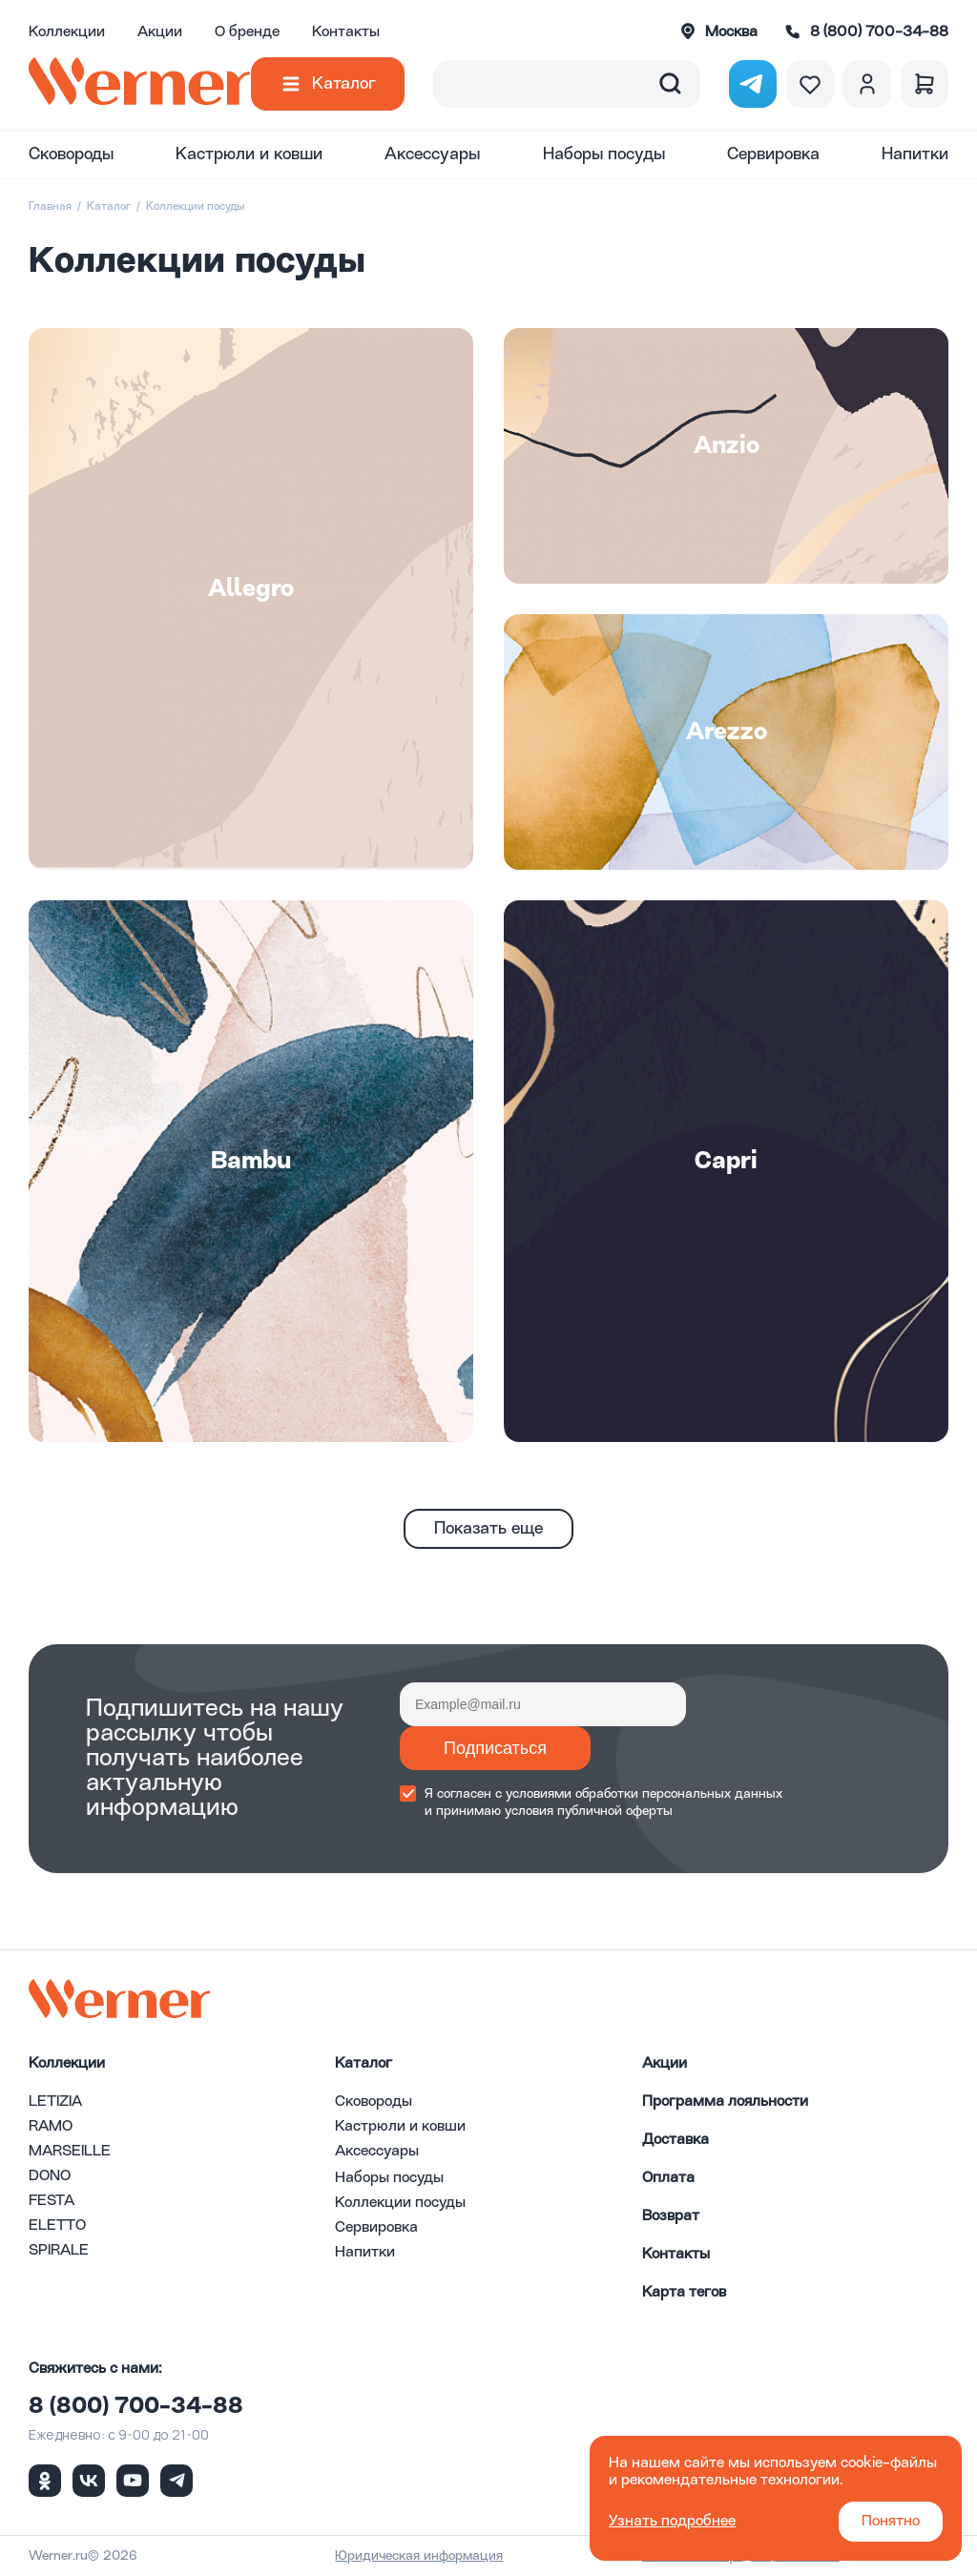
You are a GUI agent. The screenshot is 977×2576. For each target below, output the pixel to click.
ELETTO (57, 2226)
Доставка (675, 2140)
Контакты (346, 32)
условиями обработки (572, 1794)
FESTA (51, 2201)
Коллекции (67, 32)
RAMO (51, 2126)
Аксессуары (432, 154)
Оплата (668, 2178)
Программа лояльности (725, 2102)
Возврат (670, 2216)
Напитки (915, 154)
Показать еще (488, 1528)
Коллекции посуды (400, 2203)
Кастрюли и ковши (249, 154)
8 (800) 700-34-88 (136, 2407)
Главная (50, 207)
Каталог (344, 84)
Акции (159, 32)
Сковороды (71, 154)
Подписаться (495, 1748)
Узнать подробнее (672, 2521)
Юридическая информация (419, 2556)
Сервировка (773, 154)
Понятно (891, 2521)
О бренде (247, 32)
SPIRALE (59, 2250)
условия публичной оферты (589, 1811)
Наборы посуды (604, 154)
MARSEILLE (70, 2151)
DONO (50, 2176)
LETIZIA (55, 2102)
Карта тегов (684, 2292)
